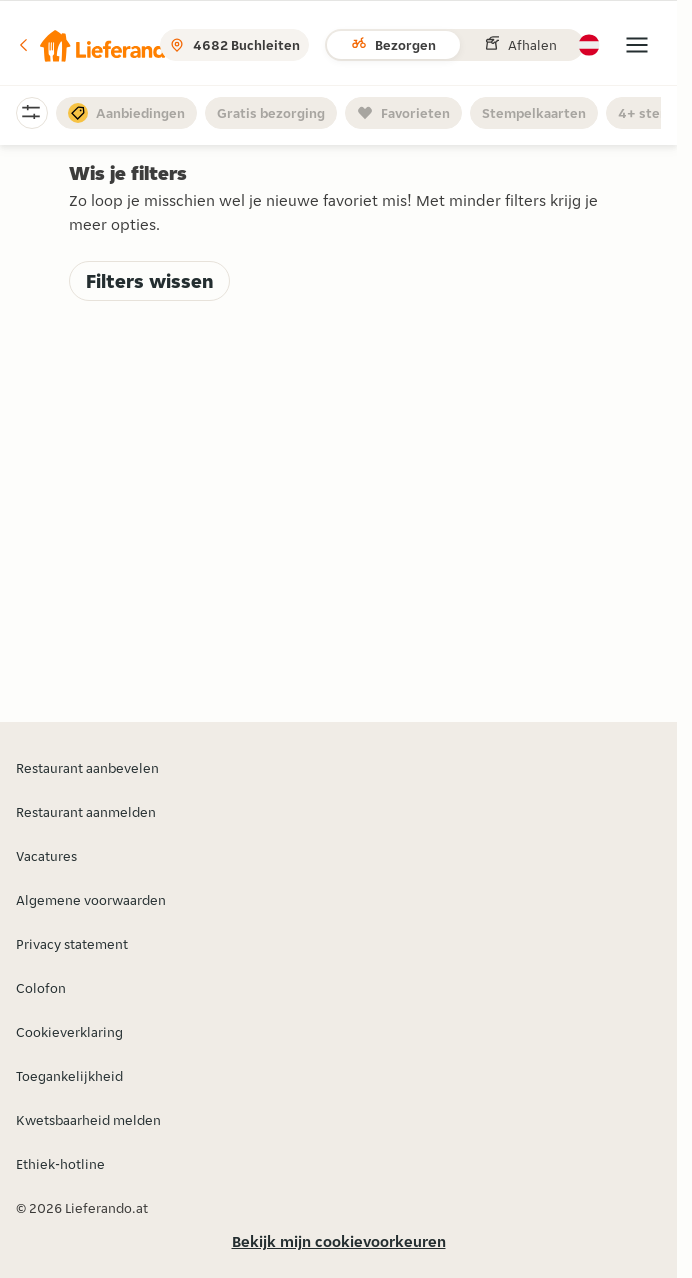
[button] (97, 45)
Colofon (41, 988)
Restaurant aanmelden (86, 812)
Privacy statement (72, 944)
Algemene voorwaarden (91, 900)
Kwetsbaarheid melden (88, 1120)
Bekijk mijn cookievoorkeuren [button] (339, 1241)
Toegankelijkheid (69, 1076)
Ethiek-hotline (60, 1164)
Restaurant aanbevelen (87, 768)
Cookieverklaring (69, 1032)
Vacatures (46, 856)
